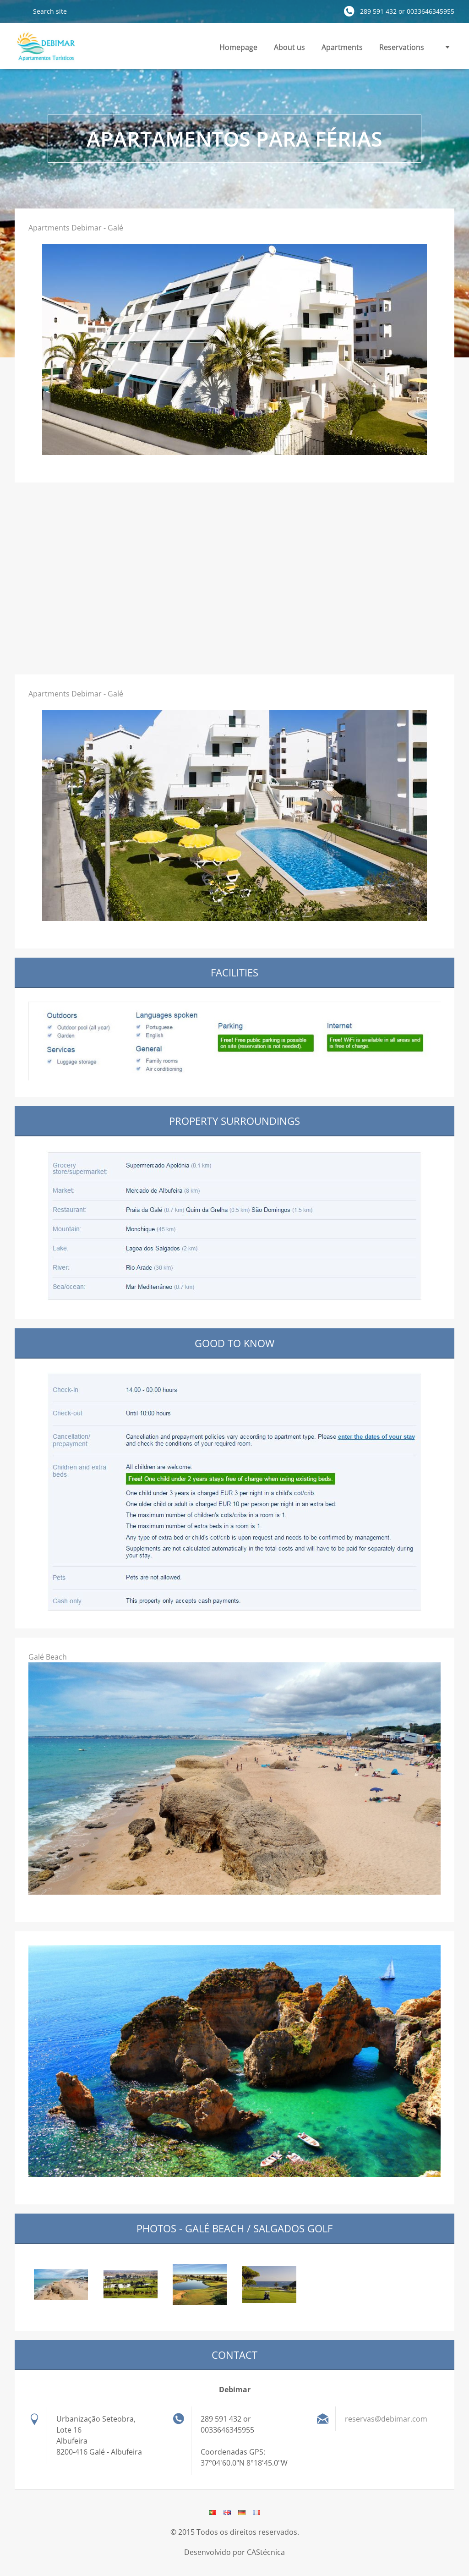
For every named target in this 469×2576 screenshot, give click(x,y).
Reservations (401, 47)
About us (289, 47)
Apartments (342, 47)
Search (20, 11)
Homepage (238, 47)
